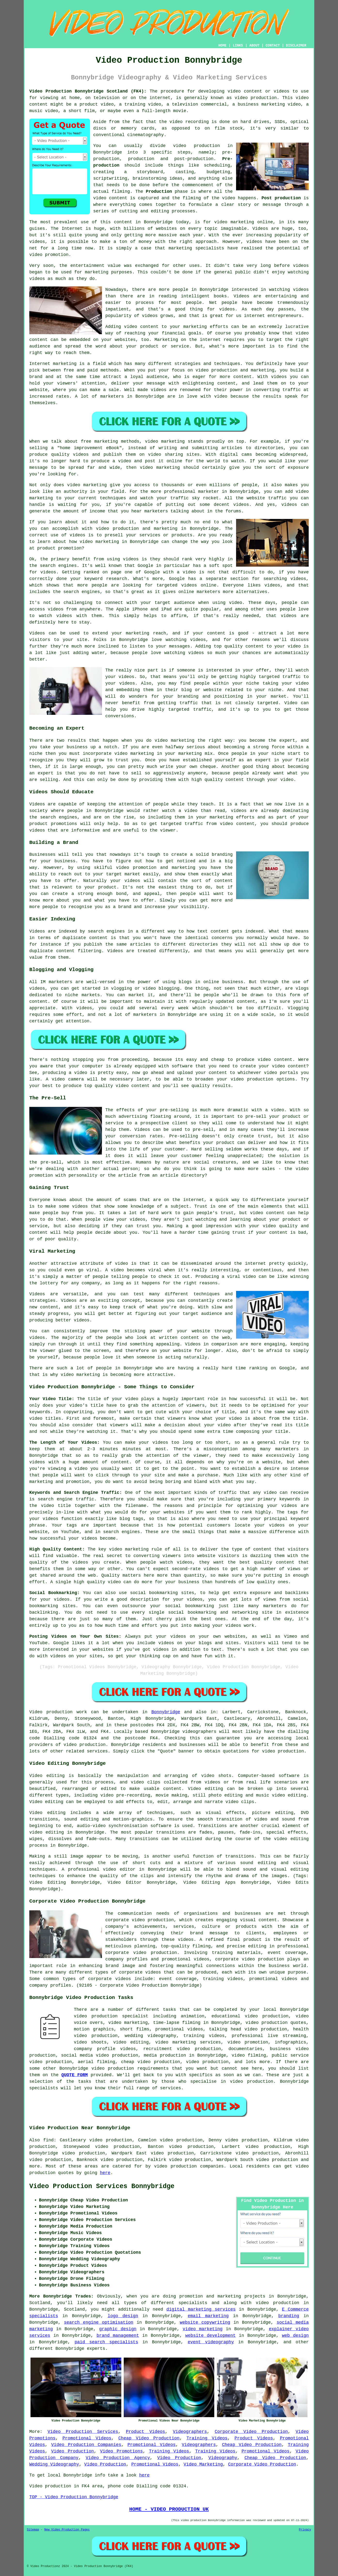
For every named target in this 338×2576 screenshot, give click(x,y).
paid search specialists (106, 2342)
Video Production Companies (86, 2444)
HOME (222, 45)
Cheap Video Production (148, 2438)
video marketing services (188, 2042)
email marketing (208, 2316)
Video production (51, 1712)
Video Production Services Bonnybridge (102, 2186)
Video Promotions (121, 2451)
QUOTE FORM (74, 2075)
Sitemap (33, 2529)
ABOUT (254, 45)
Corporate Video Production (251, 2431)
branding (288, 2316)
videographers (199, 1731)
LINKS (238, 45)
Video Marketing (203, 2464)
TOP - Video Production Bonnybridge (73, 2497)
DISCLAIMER (296, 45)
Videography (222, 2457)
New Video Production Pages (67, 2529)
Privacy (305, 2529)
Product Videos (145, 2431)
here (105, 2172)
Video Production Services (82, 2431)
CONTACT (273, 45)
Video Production (72, 2451)
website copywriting (205, 2322)
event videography (211, 2342)
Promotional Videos (86, 2438)
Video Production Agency (118, 2457)
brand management (118, 2335)
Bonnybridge (165, 1712)
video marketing (203, 2329)
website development (210, 2335)
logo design (123, 2316)
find (48, 2140)
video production (283, 1751)
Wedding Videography (54, 2464)
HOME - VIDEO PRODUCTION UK (169, 2509)
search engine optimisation (98, 2322)
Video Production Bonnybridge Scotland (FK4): (87, 91)
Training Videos (206, 2438)
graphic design (118, 2329)
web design (295, 2335)
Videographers (190, 2431)
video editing (131, 2042)
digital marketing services (201, 2309)
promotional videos (179, 2029)
